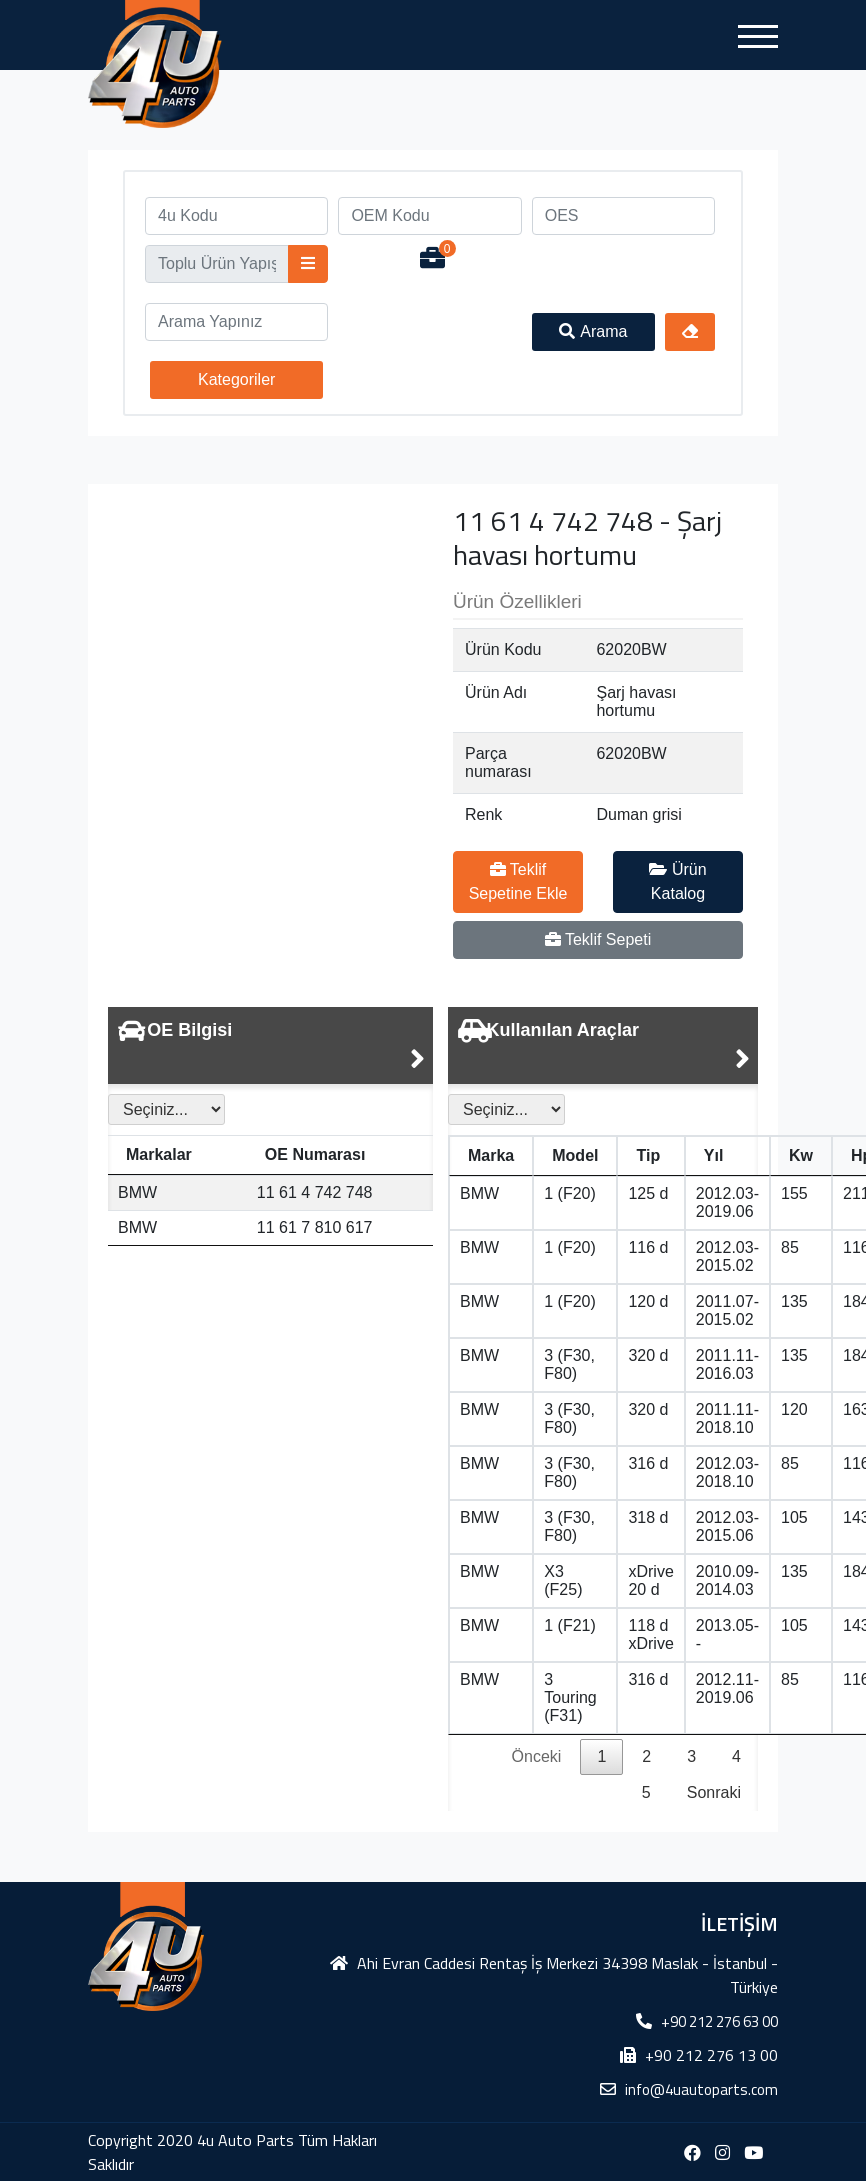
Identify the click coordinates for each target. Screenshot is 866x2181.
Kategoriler (236, 379)
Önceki (537, 1756)
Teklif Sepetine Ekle (518, 881)
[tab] (270, 1045)
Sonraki (714, 1792)
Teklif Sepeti (598, 939)
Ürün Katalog (677, 881)
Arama (593, 331)
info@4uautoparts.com (701, 2089)
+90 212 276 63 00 (719, 2021)
